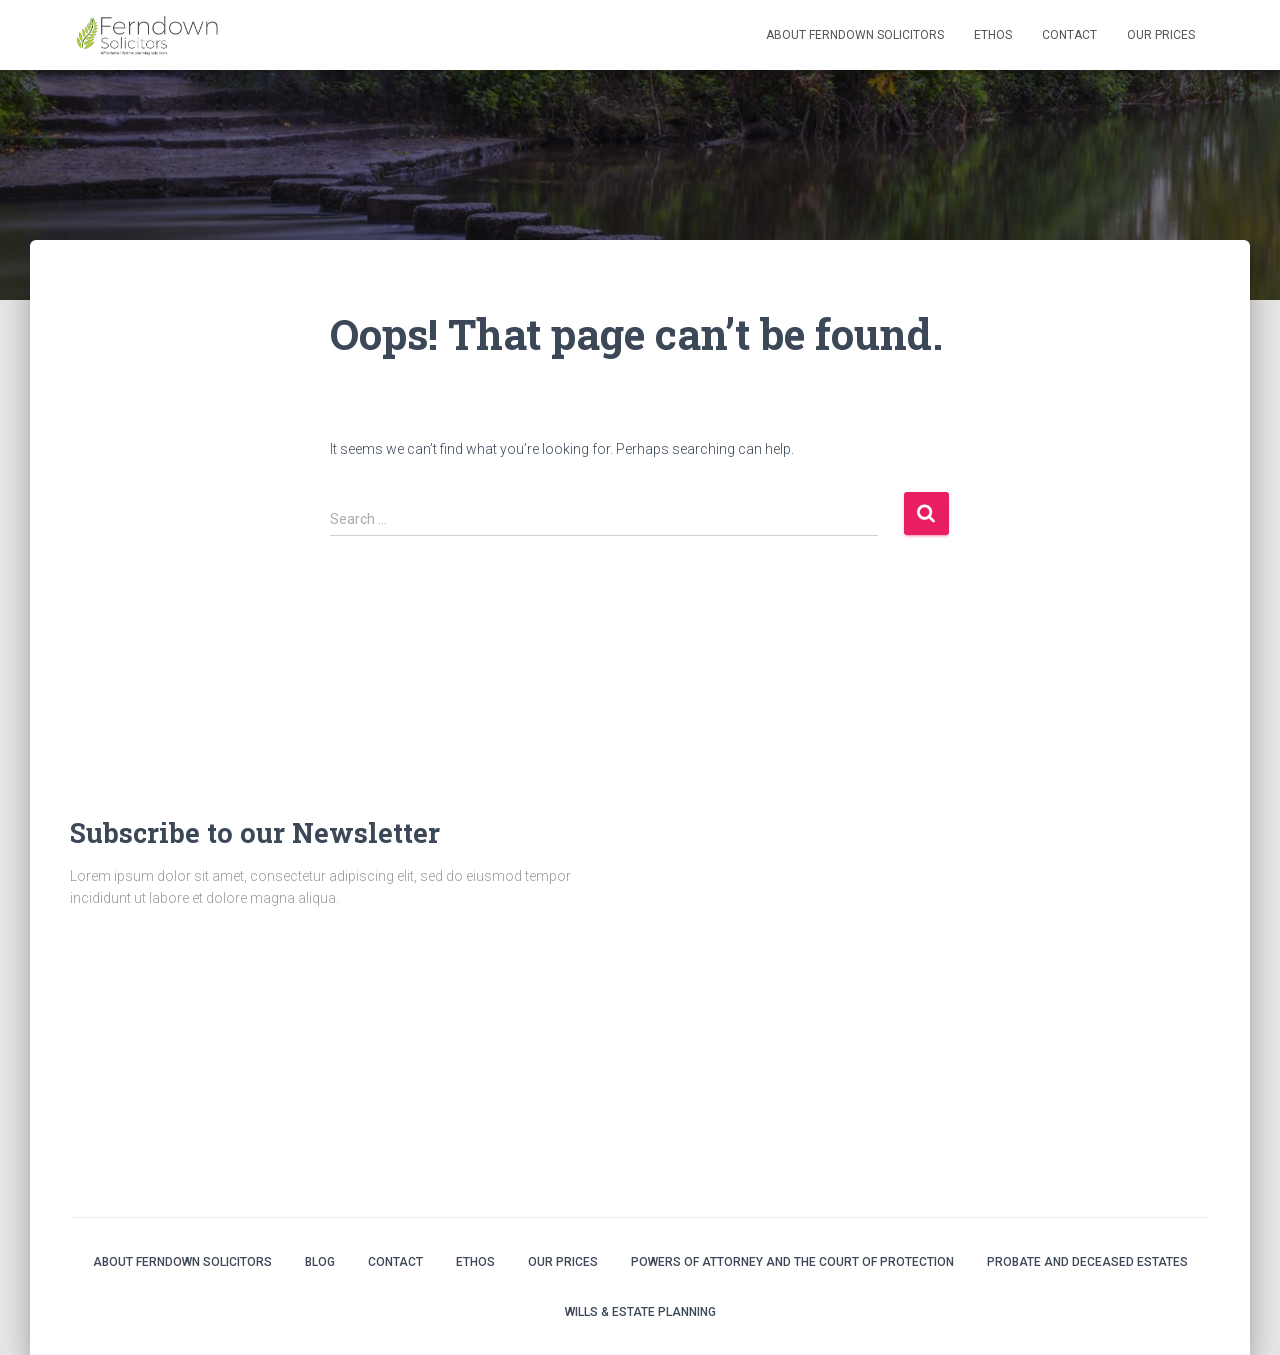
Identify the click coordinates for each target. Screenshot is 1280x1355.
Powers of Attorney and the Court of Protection (792, 1262)
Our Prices (1161, 35)
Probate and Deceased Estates (1087, 1262)
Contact (1069, 35)
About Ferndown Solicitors (855, 35)
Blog (320, 1262)
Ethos (993, 35)
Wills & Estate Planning (640, 1312)
